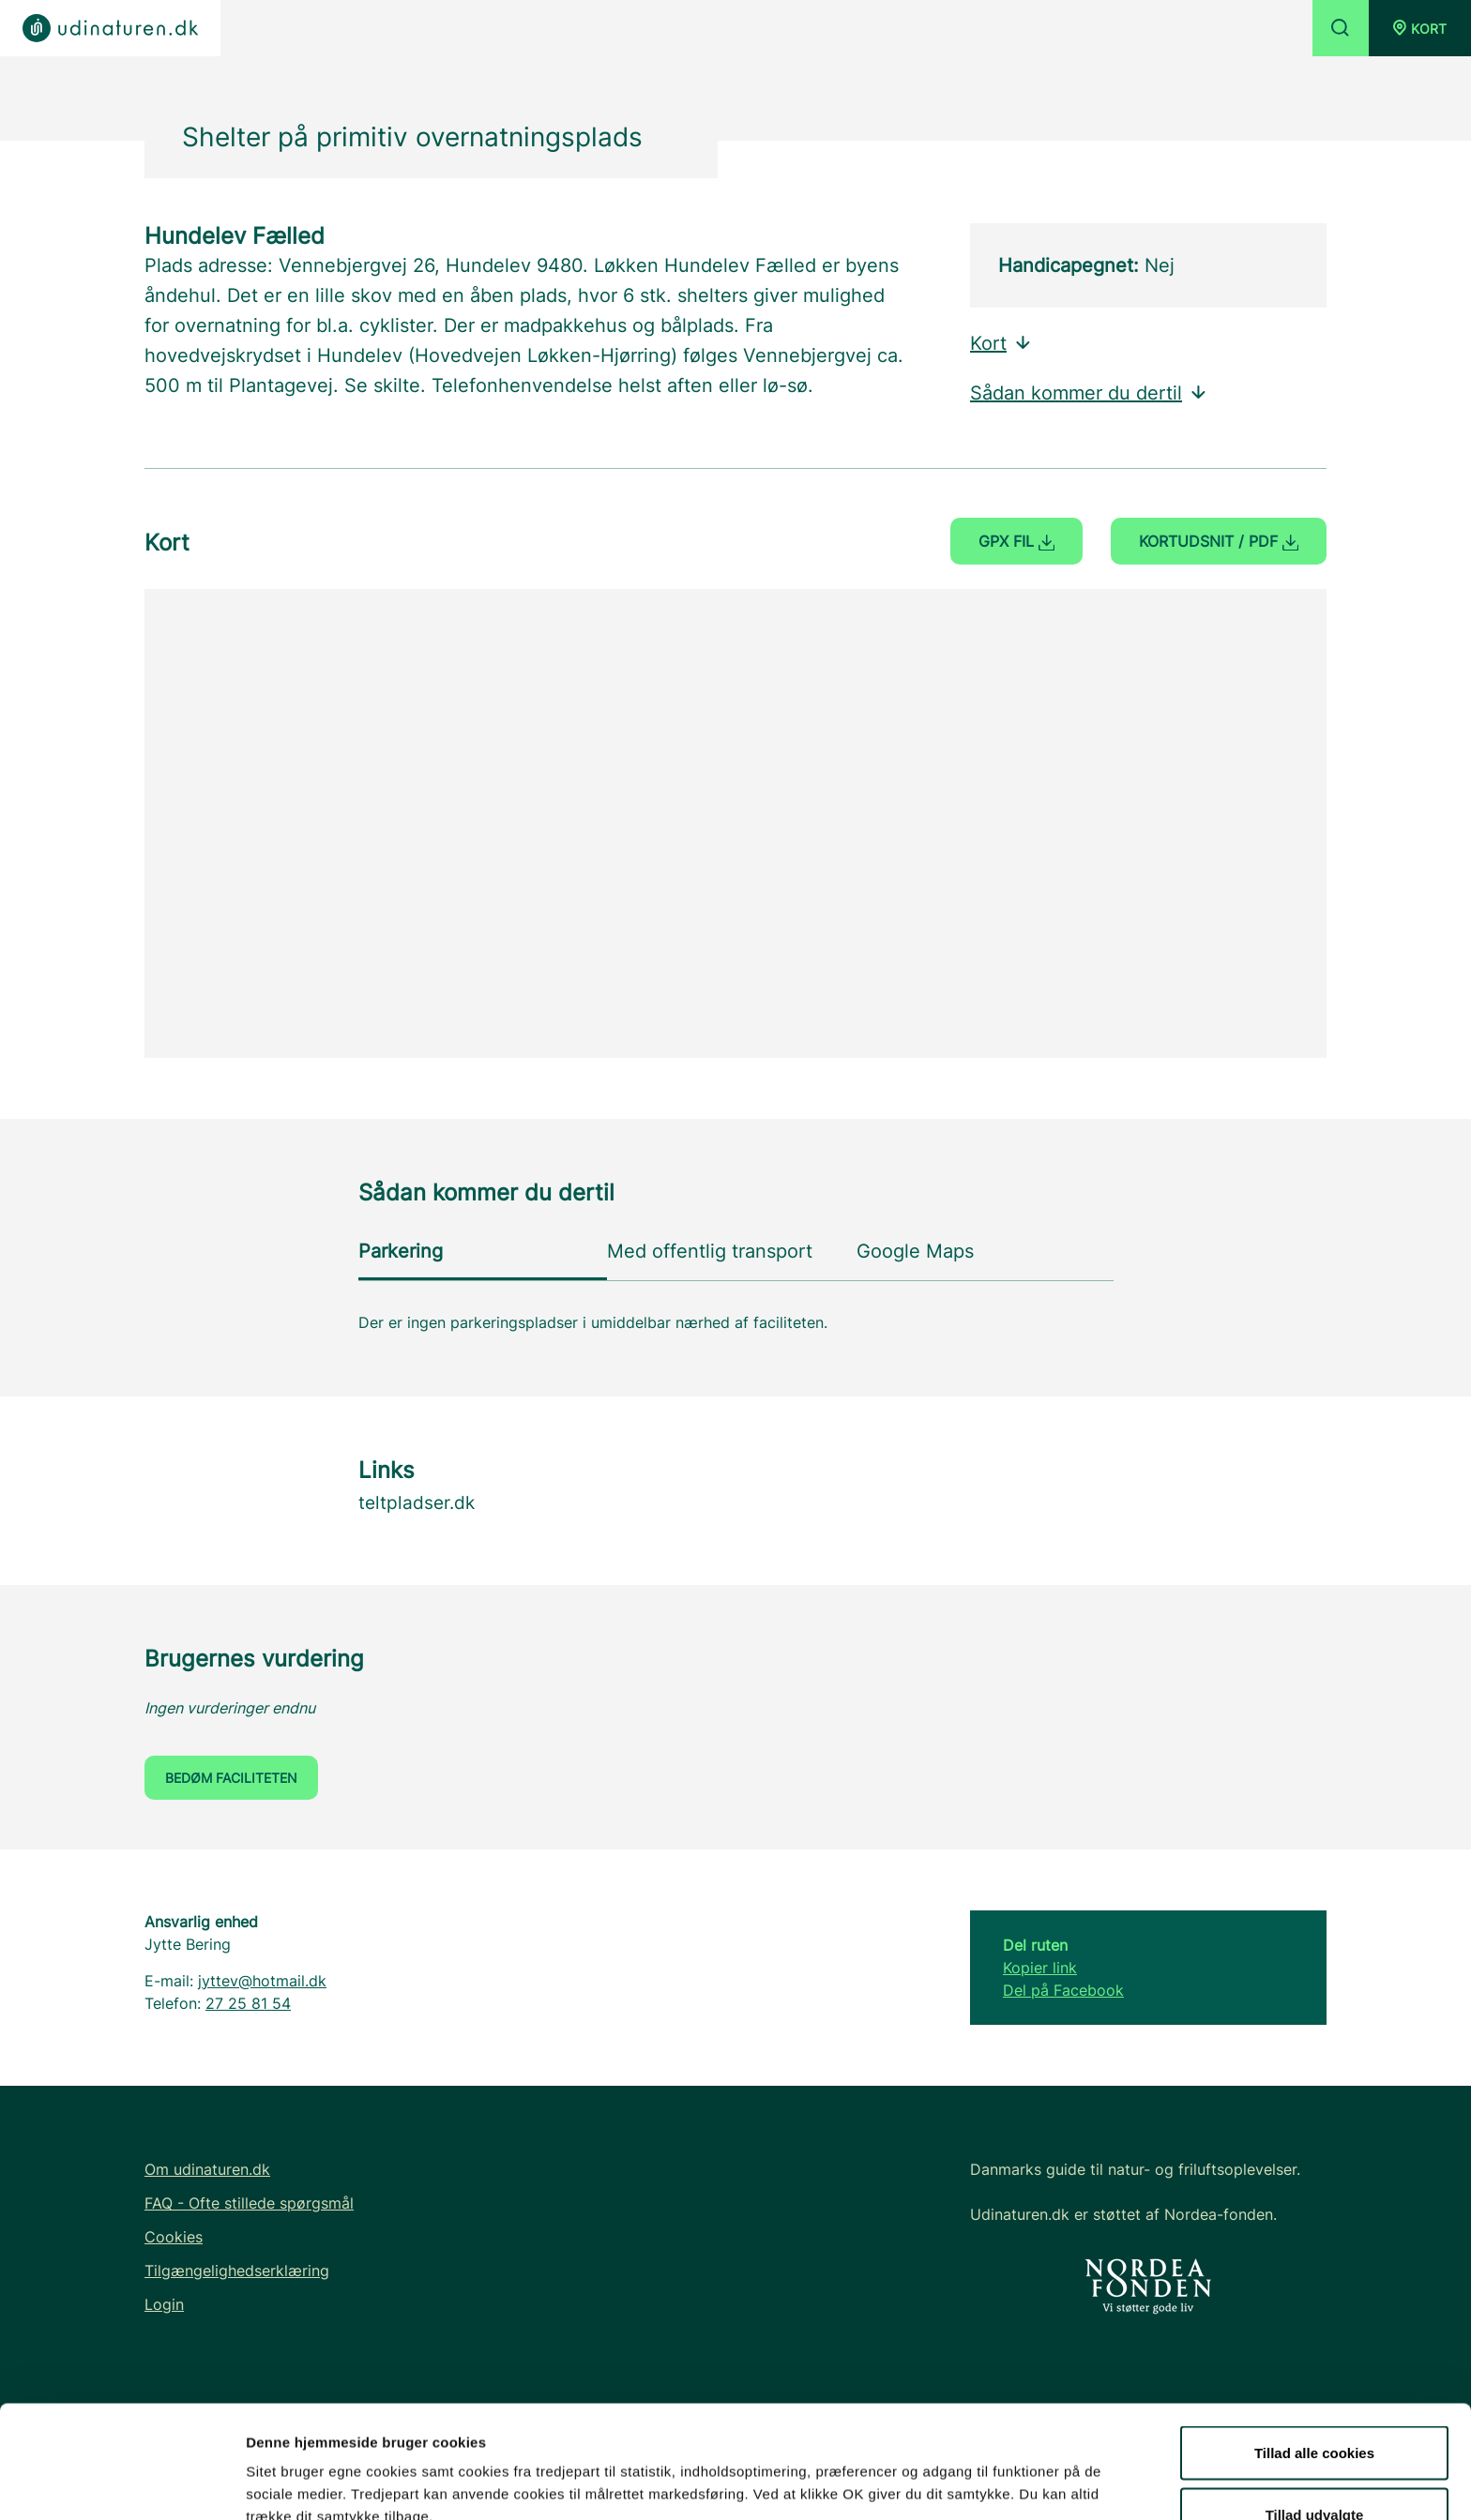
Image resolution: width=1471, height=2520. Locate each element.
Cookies (173, 2236)
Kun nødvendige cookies (1314, 2470)
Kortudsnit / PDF (1218, 541)
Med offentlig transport (709, 1251)
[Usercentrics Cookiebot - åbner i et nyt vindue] (121, 2483)
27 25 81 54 (248, 2003)
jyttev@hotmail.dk (262, 1980)
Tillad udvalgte (1315, 2409)
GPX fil (1016, 541)
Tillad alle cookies (1314, 2347)
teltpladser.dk (416, 1503)
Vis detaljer (975, 2472)
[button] (1420, 28)
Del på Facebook (1063, 1990)
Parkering (400, 1251)
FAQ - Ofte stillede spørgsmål (249, 2203)
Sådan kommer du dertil (1089, 393)
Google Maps (915, 1251)
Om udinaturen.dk (207, 2169)
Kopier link (1040, 1967)
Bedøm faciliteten (231, 1778)
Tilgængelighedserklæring (236, 2270)
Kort (1001, 343)
